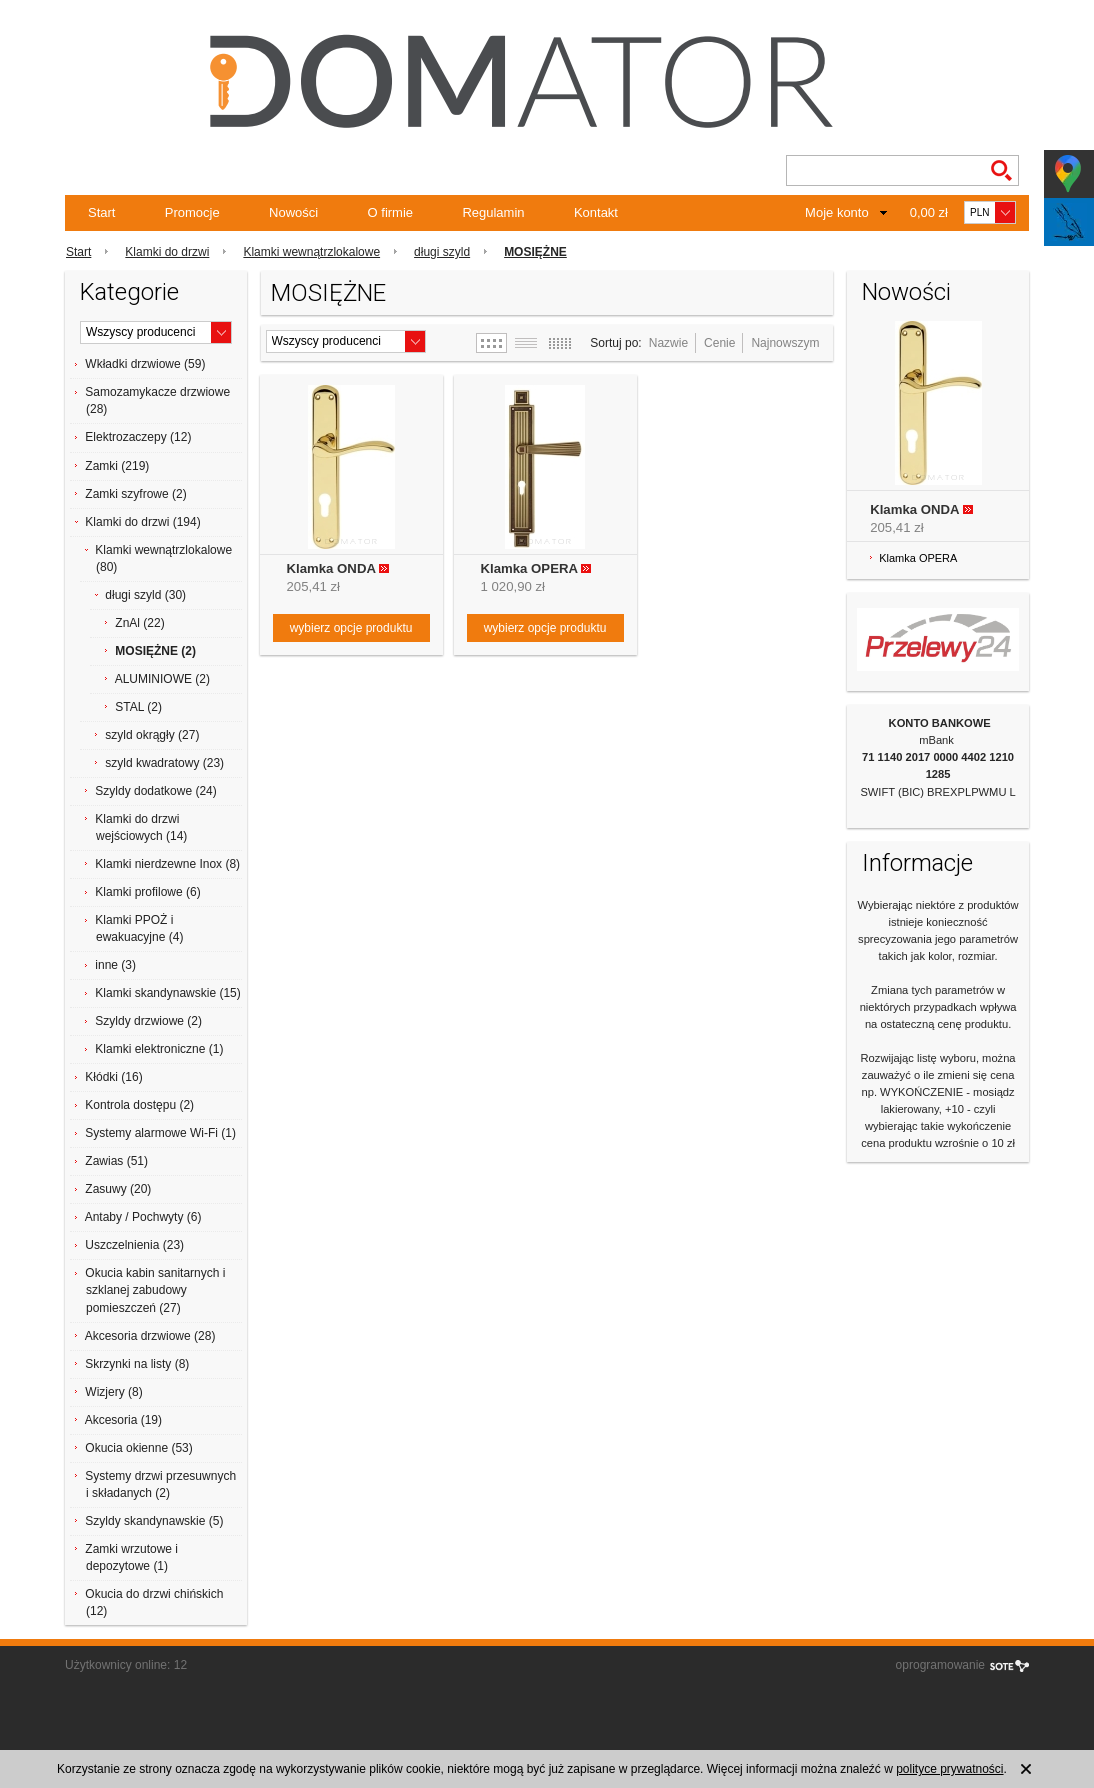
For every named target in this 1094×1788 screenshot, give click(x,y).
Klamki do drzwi (167, 252)
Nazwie (668, 343)
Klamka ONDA (331, 568)
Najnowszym (785, 343)
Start (101, 212)
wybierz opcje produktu (351, 628)
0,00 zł (929, 212)
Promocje (192, 212)
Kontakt (596, 212)
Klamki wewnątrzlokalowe (311, 252)
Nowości (293, 212)
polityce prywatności (949, 1769)
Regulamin (493, 212)
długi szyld (442, 252)
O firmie (391, 212)
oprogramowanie (940, 1665)
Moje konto (837, 212)
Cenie (719, 343)
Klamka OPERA (529, 568)
